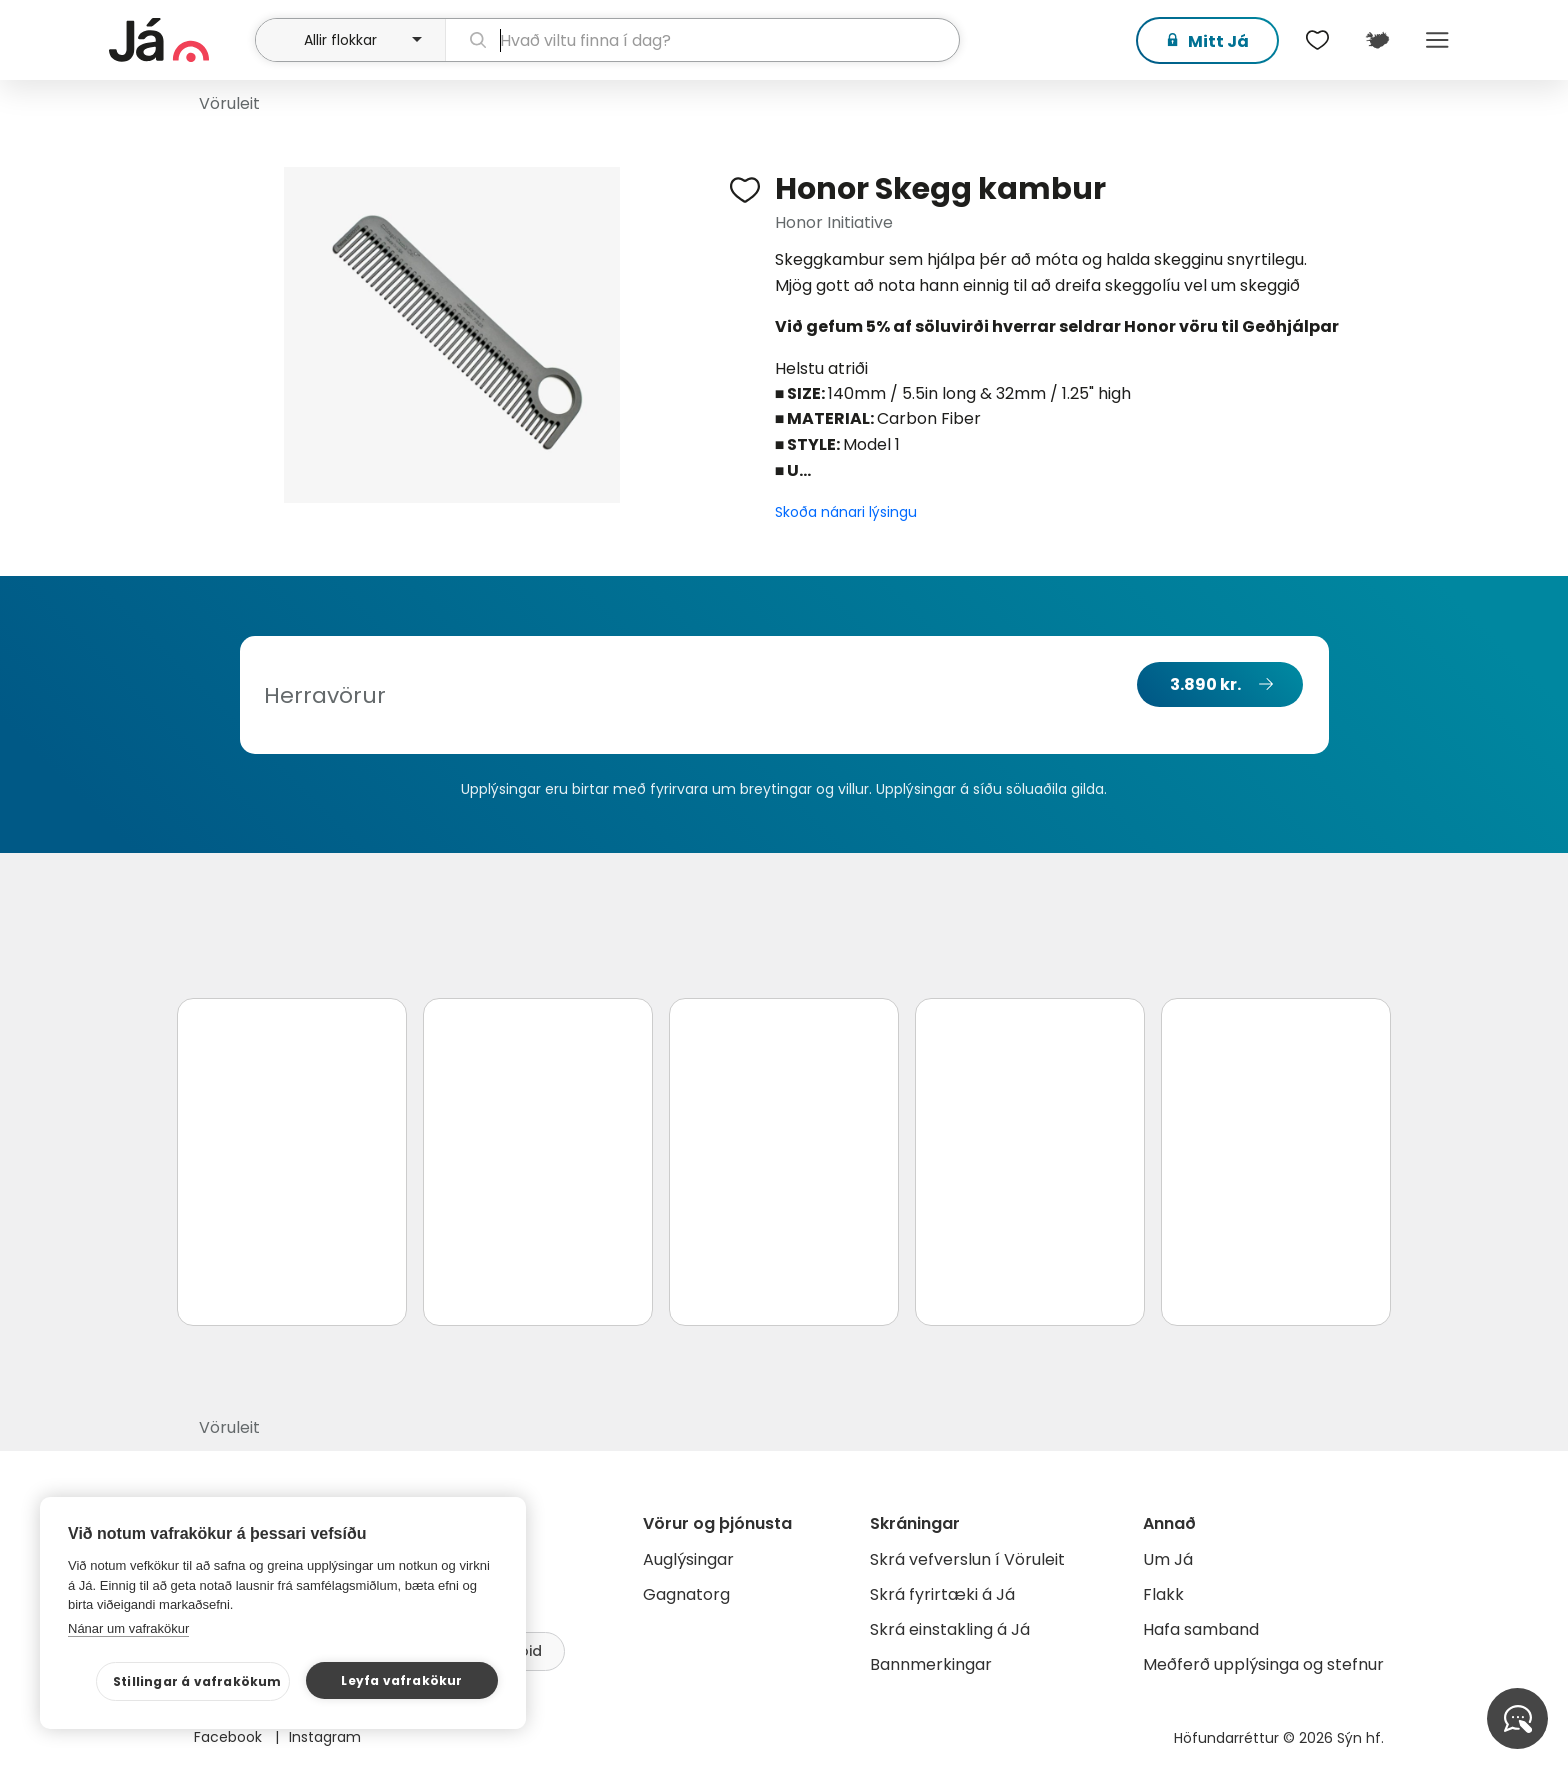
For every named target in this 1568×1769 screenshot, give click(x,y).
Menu (1437, 40)
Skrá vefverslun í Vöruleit (967, 1559)
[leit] (702, 40)
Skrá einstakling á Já (950, 1629)
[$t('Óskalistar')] (1317, 40)
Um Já (1168, 1559)
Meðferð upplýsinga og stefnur (1263, 1664)
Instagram (325, 1737)
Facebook (230, 1737)
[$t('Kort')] (1377, 40)
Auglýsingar (688, 1559)
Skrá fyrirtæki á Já (942, 1594)
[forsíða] (179, 40)
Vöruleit (229, 103)
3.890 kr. (1205, 684)
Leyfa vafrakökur (401, 1680)
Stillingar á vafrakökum (197, 1681)
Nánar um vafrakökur (128, 1628)
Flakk (1163, 1594)
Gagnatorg (686, 1594)
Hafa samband (1201, 1629)
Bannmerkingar (931, 1664)
